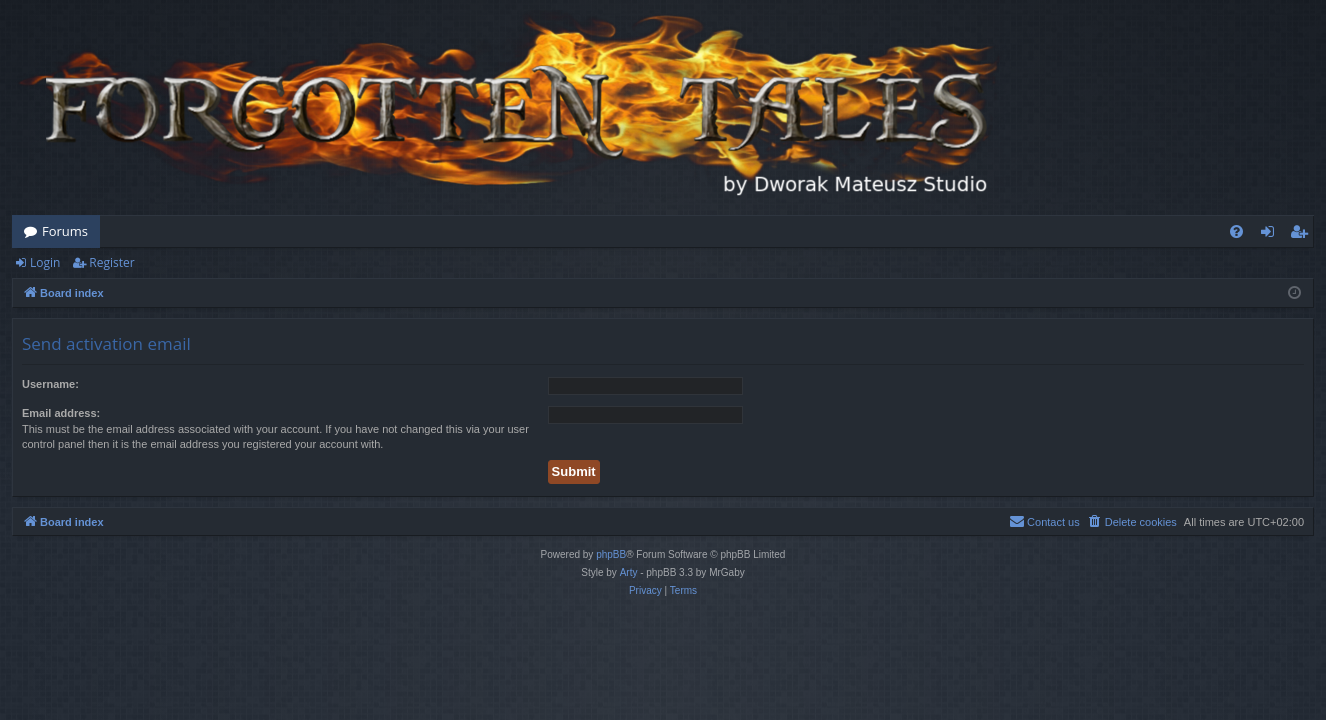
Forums (65, 231)
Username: (50, 384)
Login (45, 262)
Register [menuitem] (1303, 235)
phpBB (611, 554)
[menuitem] (1236, 231)
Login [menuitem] (1271, 235)
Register (111, 262)
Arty (629, 572)
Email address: (61, 413)
